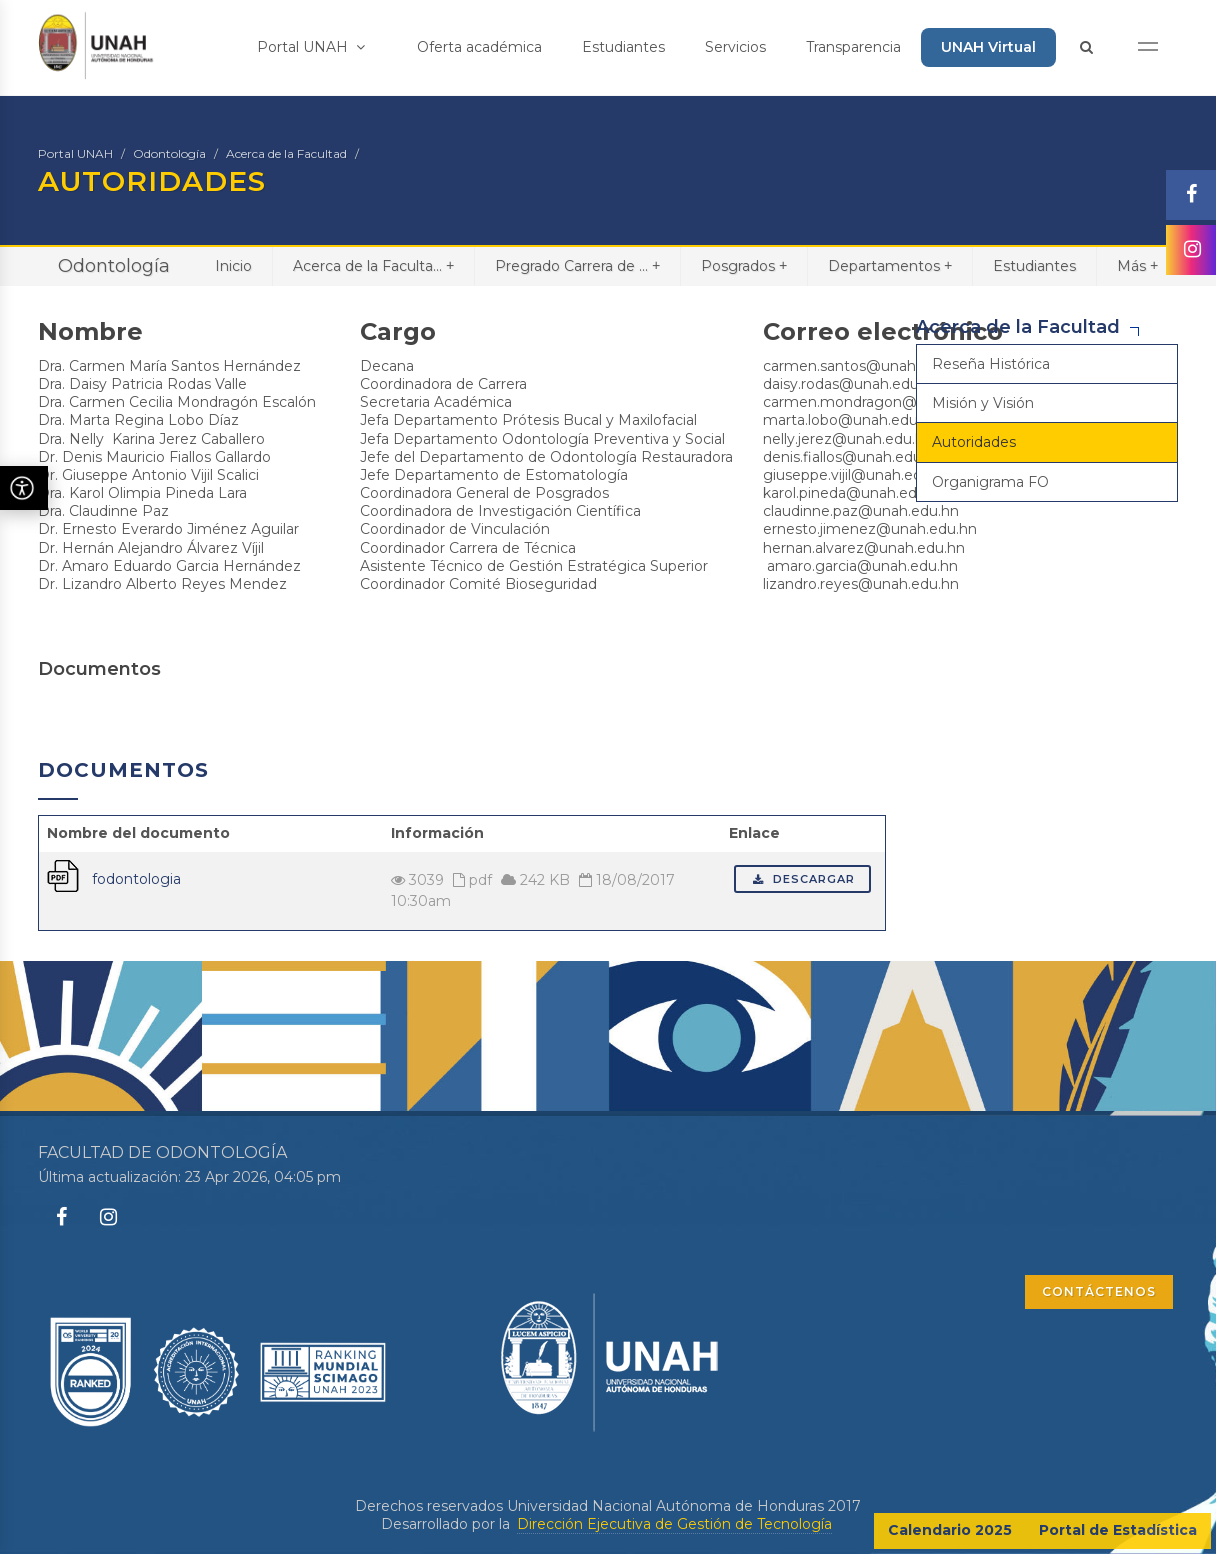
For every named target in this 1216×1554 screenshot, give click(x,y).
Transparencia (853, 47)
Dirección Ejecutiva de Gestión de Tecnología (674, 1524)
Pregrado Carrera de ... (577, 265)
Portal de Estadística (1118, 1530)
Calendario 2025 (950, 1530)
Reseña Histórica (991, 364)
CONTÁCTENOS (1099, 1291)
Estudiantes (623, 47)
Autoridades (974, 442)
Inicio (233, 266)
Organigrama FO (990, 482)
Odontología (169, 153)
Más (1137, 265)
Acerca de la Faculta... (373, 265)
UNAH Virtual (988, 47)
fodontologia (136, 879)
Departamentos (890, 265)
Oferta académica (479, 47)
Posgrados (744, 265)
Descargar (802, 879)
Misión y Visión (983, 403)
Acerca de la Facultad (286, 153)
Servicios (735, 47)
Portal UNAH (311, 47)
